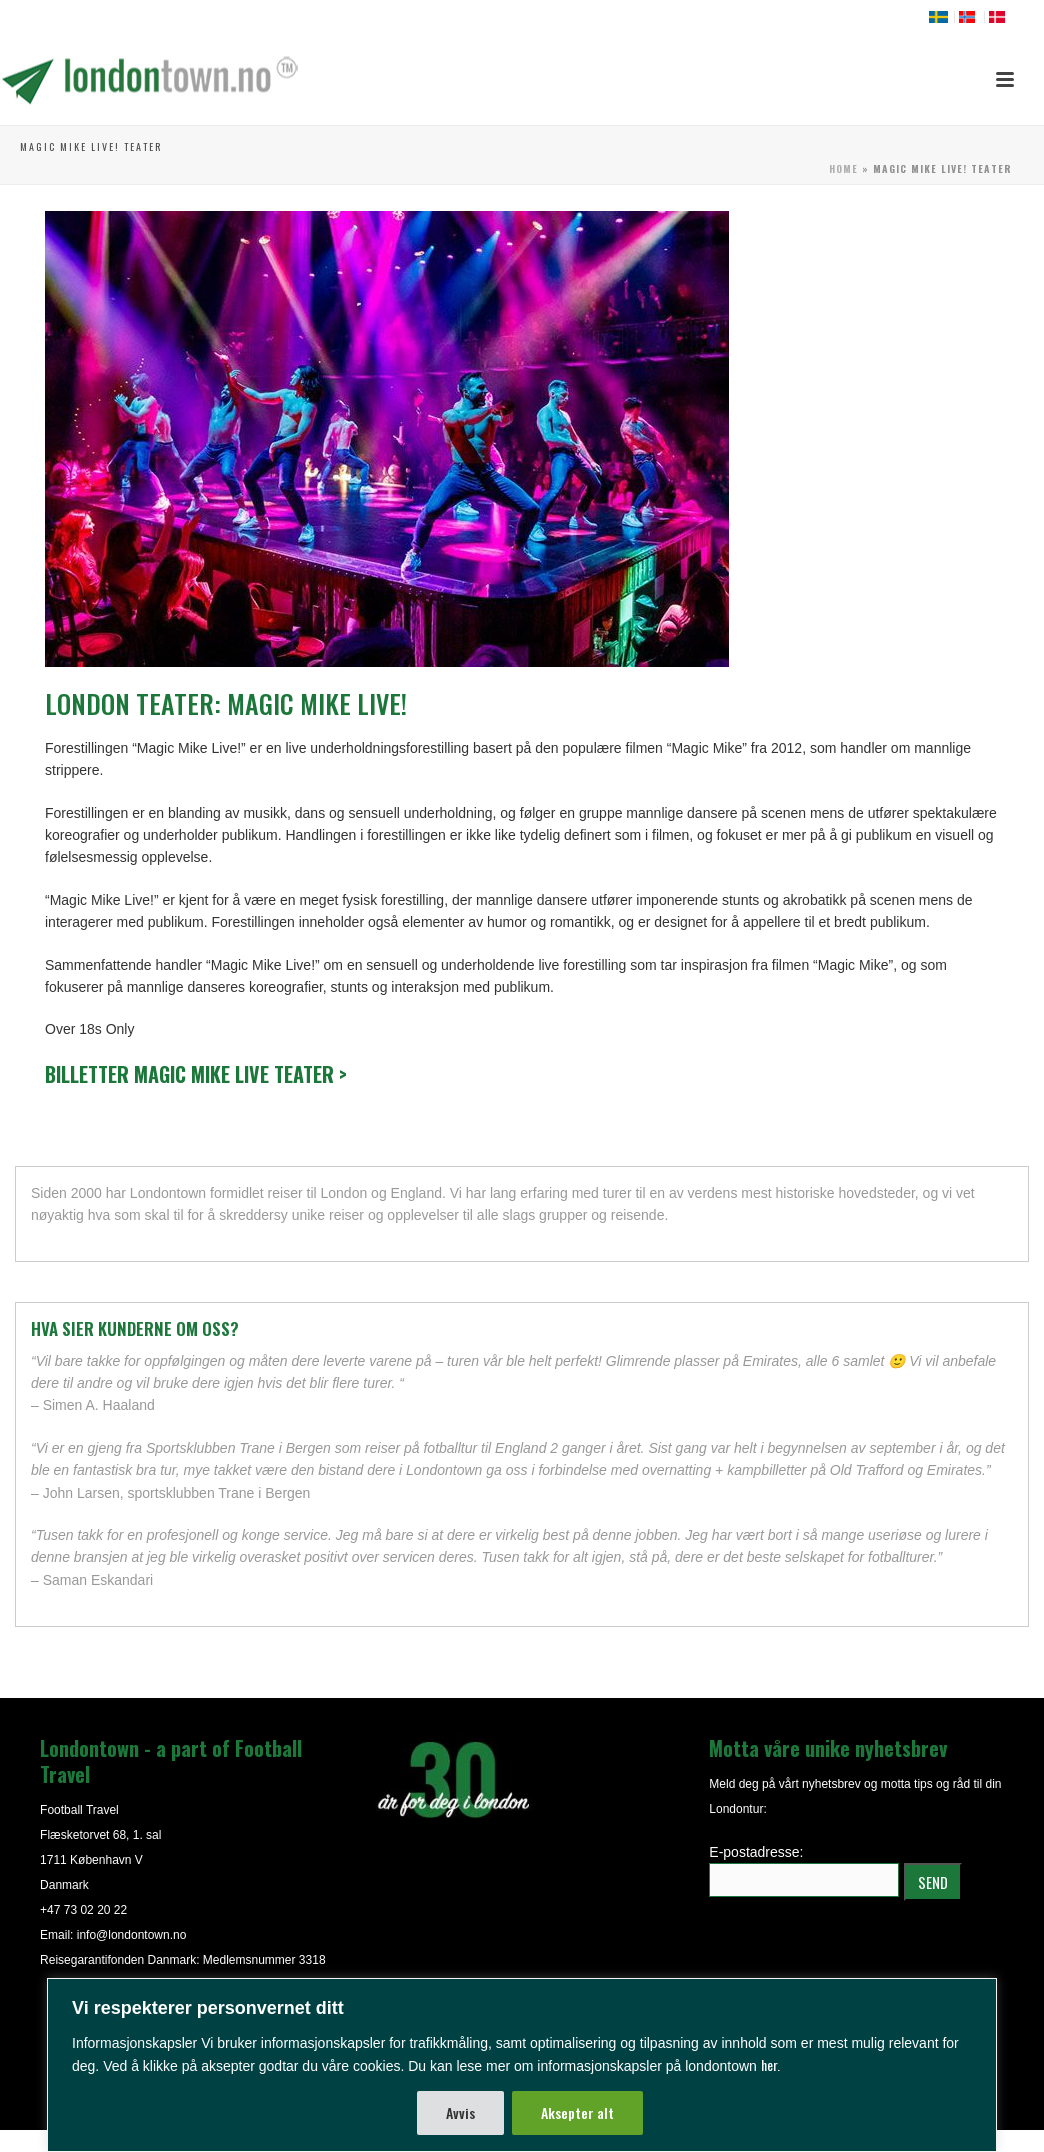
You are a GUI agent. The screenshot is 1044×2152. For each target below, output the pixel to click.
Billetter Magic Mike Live (196, 1074)
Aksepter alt (577, 2112)
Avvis (460, 2112)
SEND (933, 1882)
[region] (522, 2065)
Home (843, 168)
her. (770, 2064)
